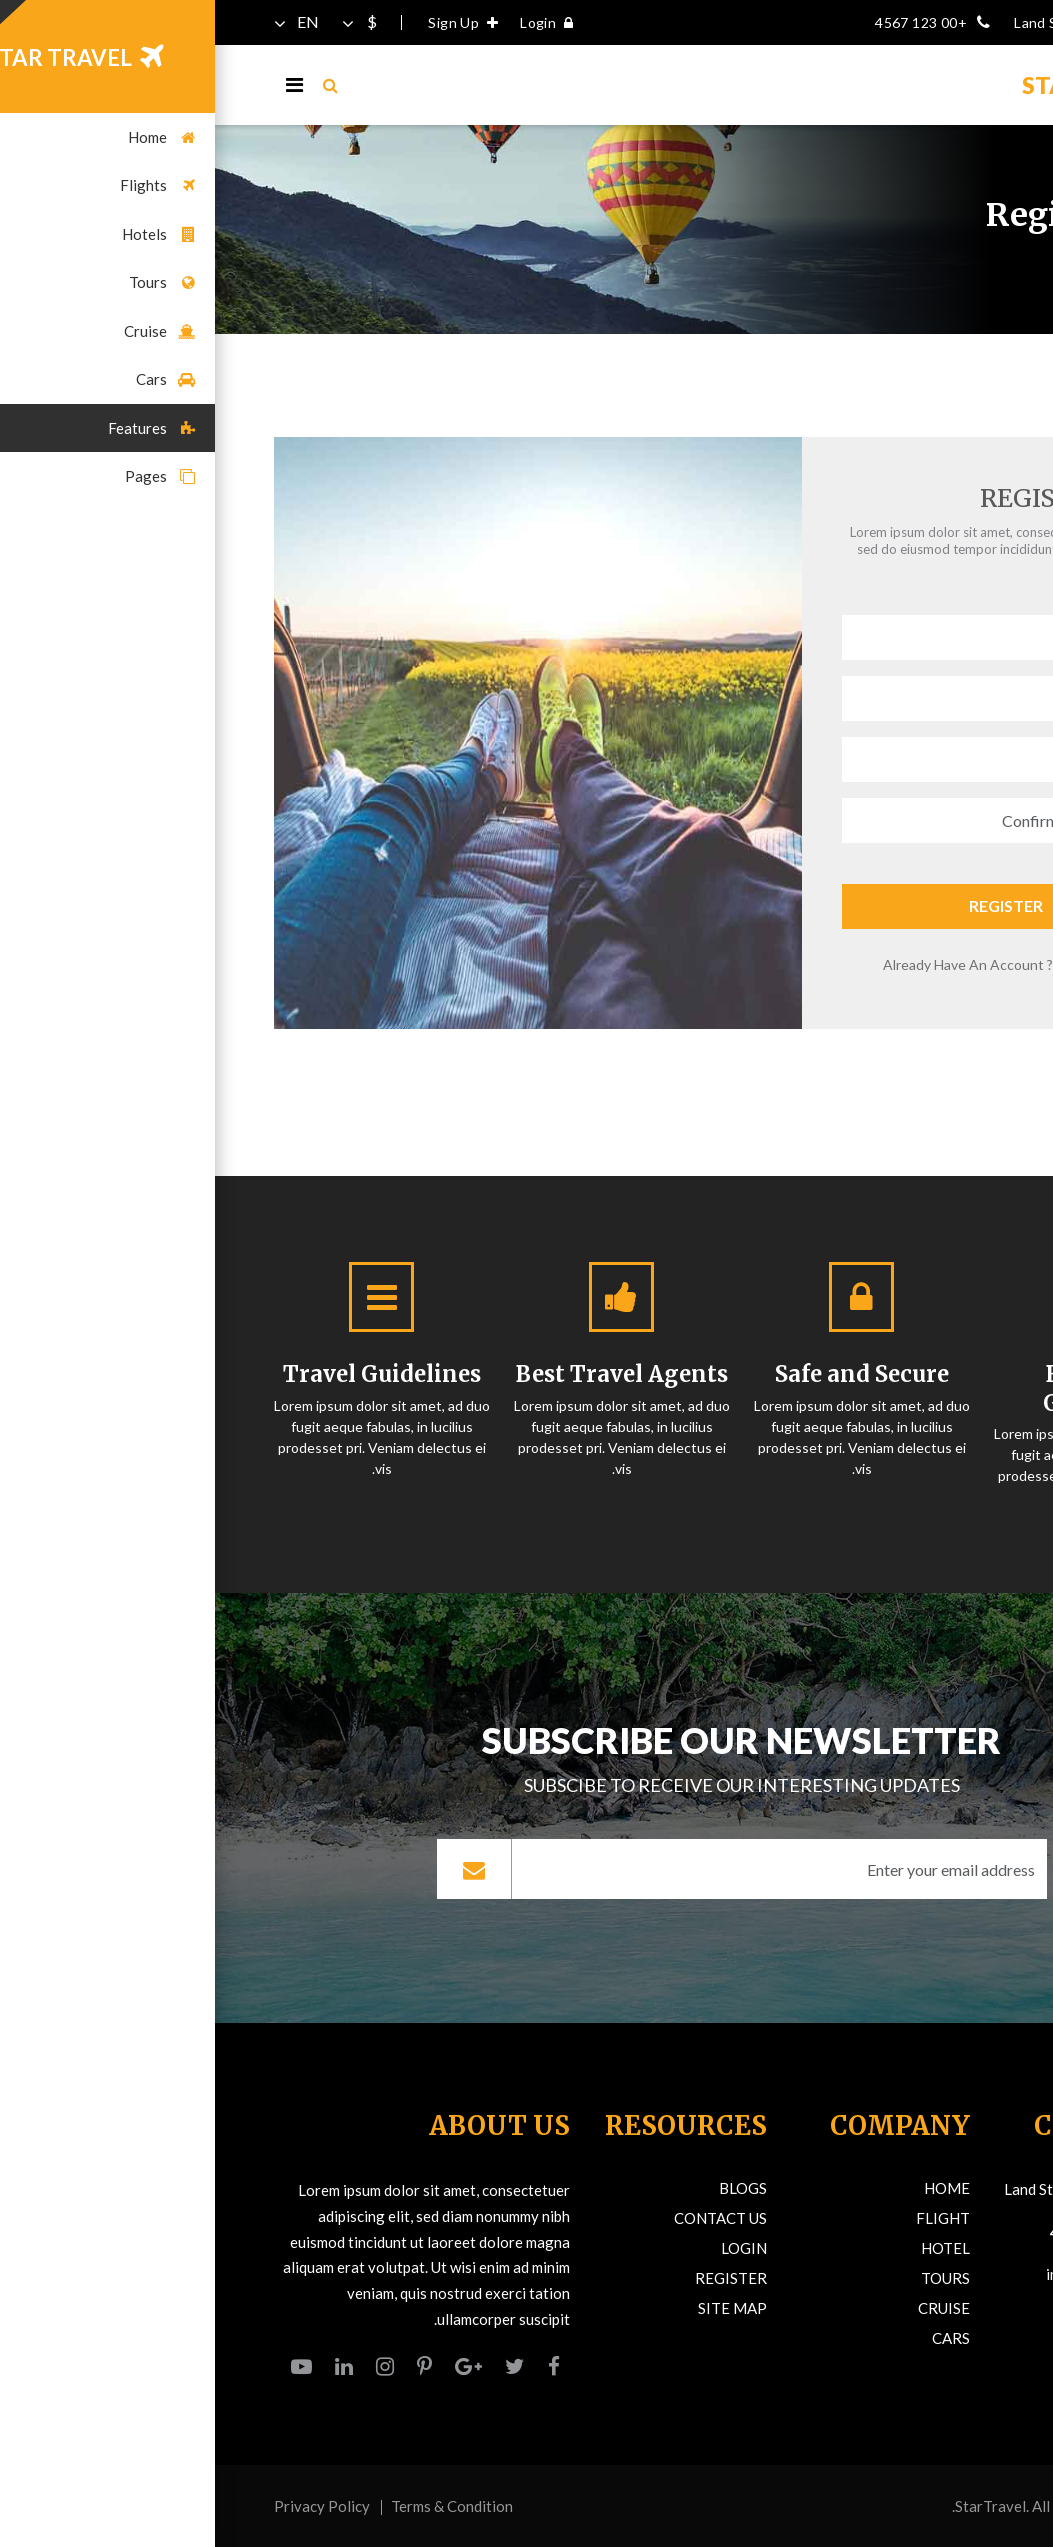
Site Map (517, 2308)
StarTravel (775, 2506)
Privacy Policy (107, 2506)
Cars (736, 2338)
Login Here (877, 964)
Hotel (730, 2248)
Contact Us (505, 2218)
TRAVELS (880, 85)
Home (977, 253)
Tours (730, 2278)
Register (791, 905)
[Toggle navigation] (79, 85)
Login (337, 22)
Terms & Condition (237, 2506)
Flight (728, 2218)
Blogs (528, 2188)
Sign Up (253, 22)
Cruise (729, 2308)
